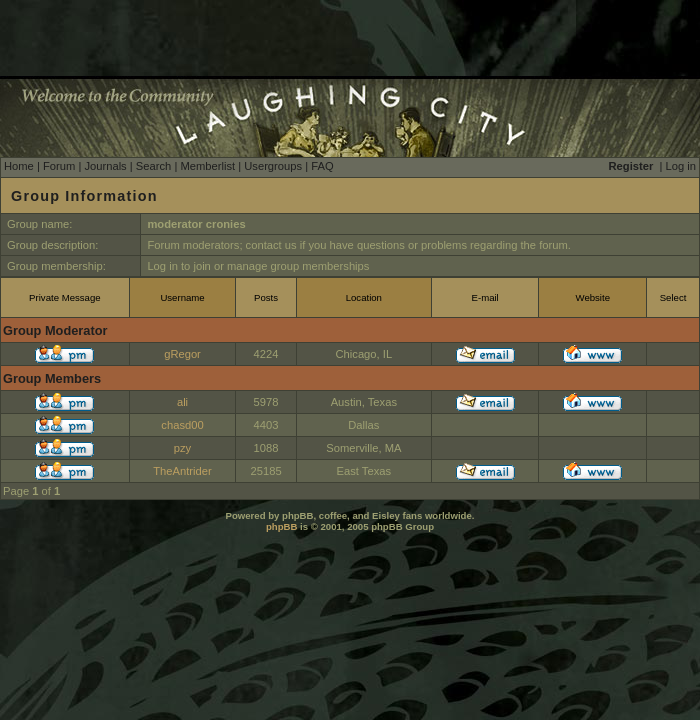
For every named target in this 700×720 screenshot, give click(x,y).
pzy (182, 448)
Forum (59, 166)
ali (182, 402)
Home (19, 166)
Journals (105, 166)
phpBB (281, 526)
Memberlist (207, 166)
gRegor (182, 354)
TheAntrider (182, 471)
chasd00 (182, 425)
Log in (681, 166)
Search (153, 166)
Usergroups (273, 166)
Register (631, 166)
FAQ (322, 166)
